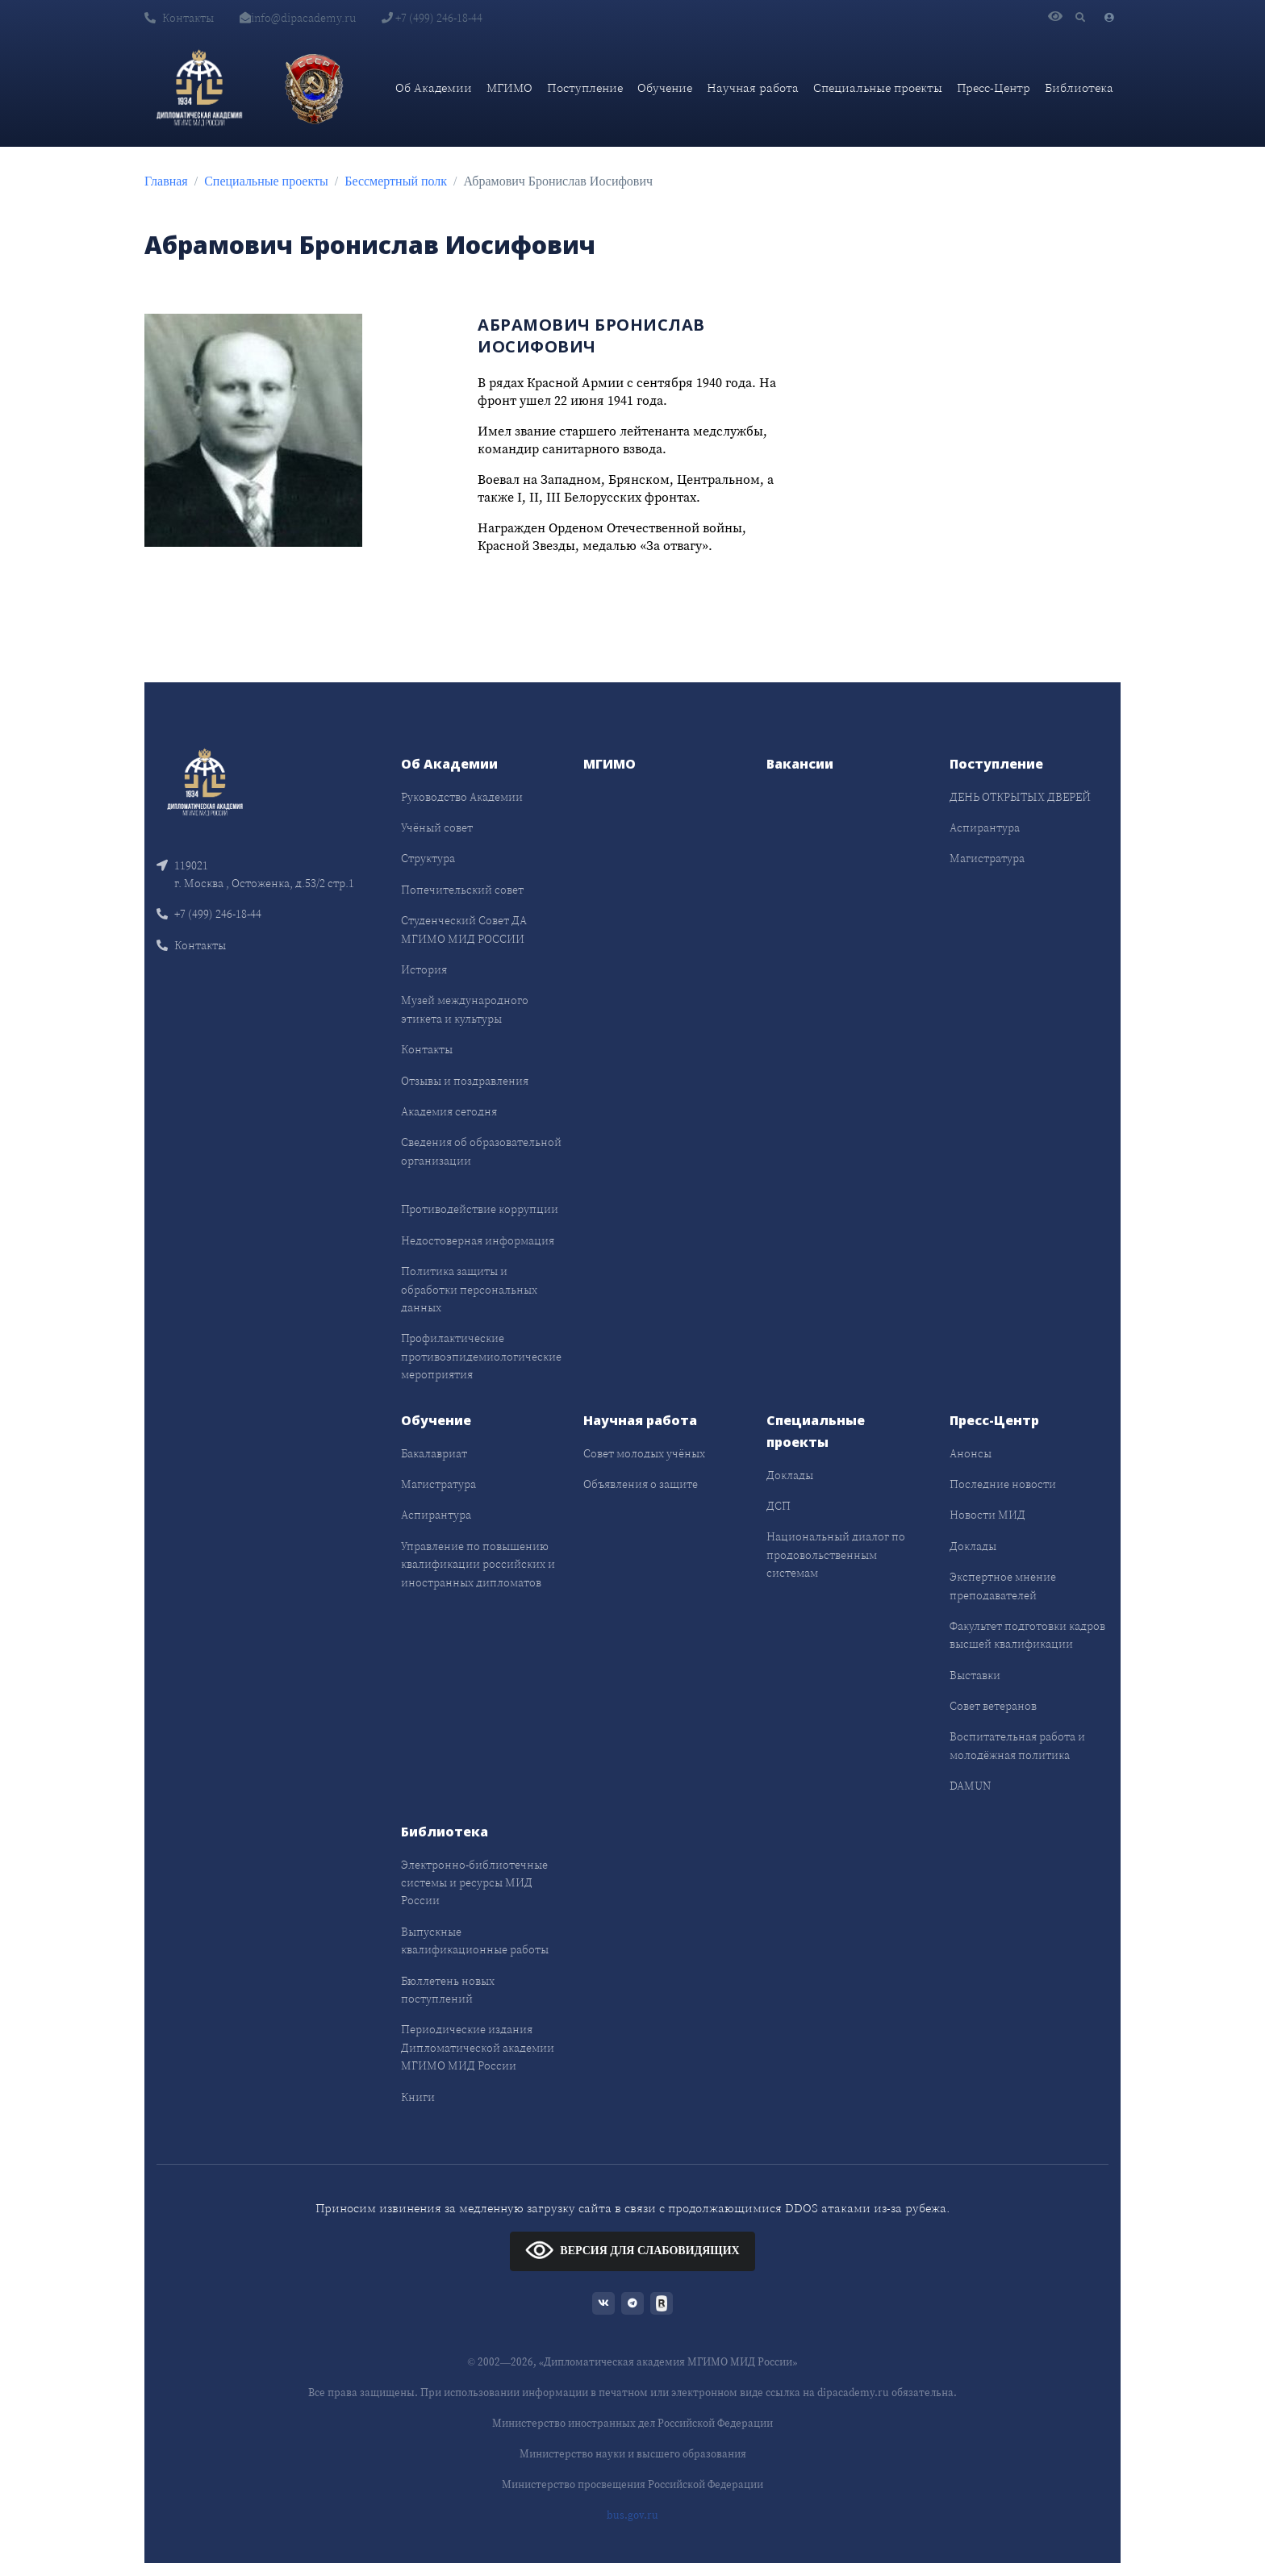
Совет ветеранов (993, 1706)
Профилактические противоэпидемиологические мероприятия (481, 1356)
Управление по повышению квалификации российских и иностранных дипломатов (478, 1564)
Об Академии (433, 87)
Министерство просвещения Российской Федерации (632, 2484)
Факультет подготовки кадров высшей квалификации (1027, 1635)
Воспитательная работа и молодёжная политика (1017, 1745)
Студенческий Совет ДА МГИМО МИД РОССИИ (464, 929)
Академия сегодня (449, 1111)
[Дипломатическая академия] (199, 88)
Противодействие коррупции (479, 1209)
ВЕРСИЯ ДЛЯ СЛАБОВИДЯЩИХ (632, 2249)
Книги (418, 2097)
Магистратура (987, 858)
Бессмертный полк (395, 181)
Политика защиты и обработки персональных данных (469, 1289)
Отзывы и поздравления (464, 1081)
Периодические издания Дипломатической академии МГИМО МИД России (477, 2047)
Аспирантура (985, 827)
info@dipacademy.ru (298, 18)
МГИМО (509, 87)
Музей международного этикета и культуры (464, 1009)
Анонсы (971, 1453)
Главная (166, 181)
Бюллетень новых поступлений (448, 1990)
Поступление (585, 87)
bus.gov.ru (632, 2515)
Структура (428, 858)
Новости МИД (987, 1515)
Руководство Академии (462, 797)
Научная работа (753, 87)
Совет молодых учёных (644, 1453)
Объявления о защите (640, 1484)
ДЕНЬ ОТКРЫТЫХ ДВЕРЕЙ (1020, 797)
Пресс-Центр (993, 87)
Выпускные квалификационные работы (475, 1940)
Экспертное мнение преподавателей (1003, 1586)
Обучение (664, 87)
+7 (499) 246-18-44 (432, 18)
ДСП (778, 1506)
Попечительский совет (462, 890)
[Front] (205, 780)
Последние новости (1003, 1484)
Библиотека (1079, 87)
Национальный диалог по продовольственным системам (835, 1554)
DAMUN (970, 1786)
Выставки (975, 1675)
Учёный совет (437, 827)
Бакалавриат (434, 1453)
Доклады (789, 1475)
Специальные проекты (877, 87)
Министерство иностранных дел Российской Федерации (632, 2423)
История (424, 969)
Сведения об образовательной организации (481, 1151)
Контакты (179, 18)
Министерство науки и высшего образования (633, 2454)
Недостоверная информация (477, 1240)
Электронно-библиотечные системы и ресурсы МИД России (474, 1883)
